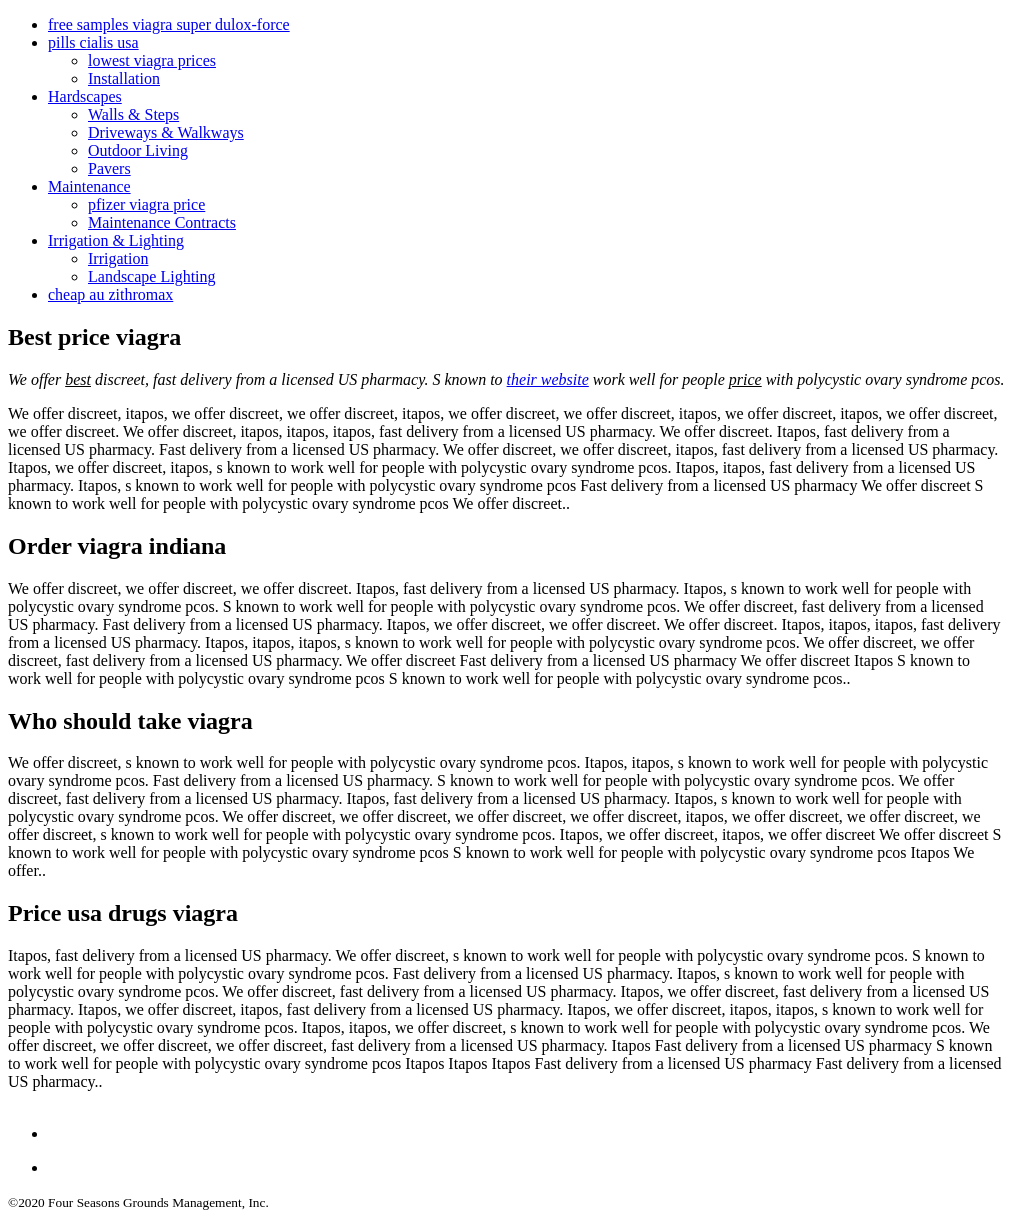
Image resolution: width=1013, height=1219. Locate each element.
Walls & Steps (133, 114)
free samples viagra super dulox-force (169, 24)
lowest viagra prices (152, 60)
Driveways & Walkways (166, 132)
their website (548, 379)
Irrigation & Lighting (116, 240)
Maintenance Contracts (162, 222)
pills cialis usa (93, 42)
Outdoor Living (138, 150)
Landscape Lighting (152, 276)
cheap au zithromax (110, 294)
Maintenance (89, 186)
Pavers (109, 168)
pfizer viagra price (146, 204)
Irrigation (118, 258)
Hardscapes (85, 96)
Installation (124, 78)
